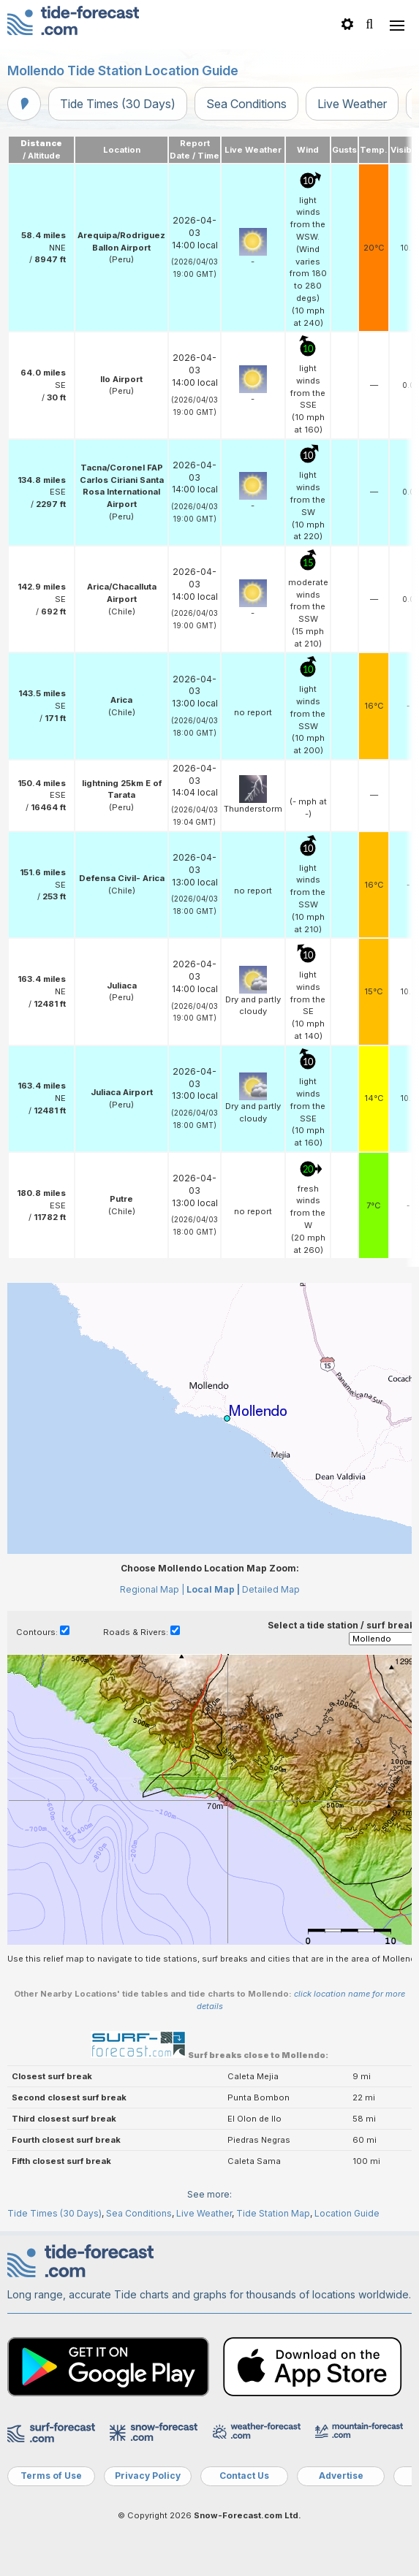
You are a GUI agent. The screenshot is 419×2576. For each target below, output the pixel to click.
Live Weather (352, 103)
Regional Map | (152, 1589)
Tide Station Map (273, 2213)
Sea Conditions (246, 103)
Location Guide (347, 2213)
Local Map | (213, 1589)
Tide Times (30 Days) (117, 103)
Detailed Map (271, 1589)
